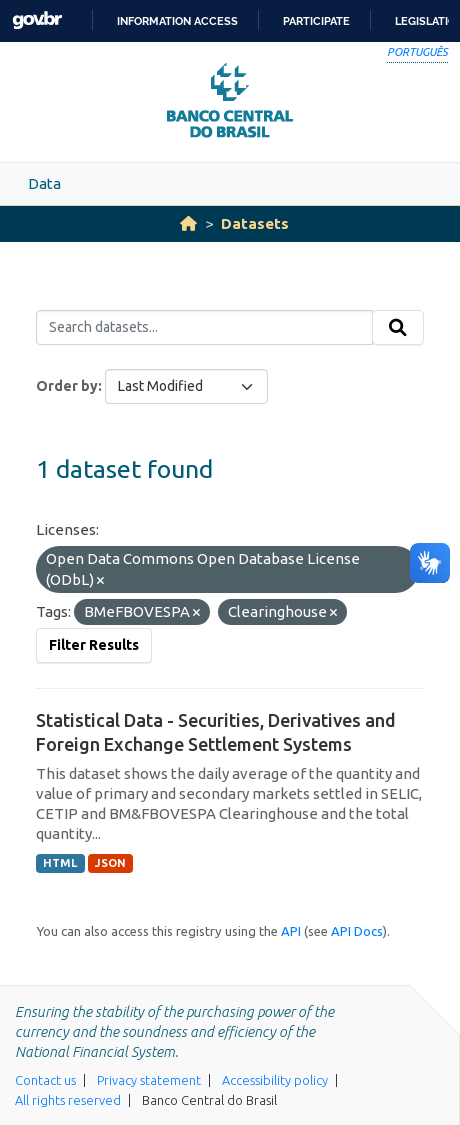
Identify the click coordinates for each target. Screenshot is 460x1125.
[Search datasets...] (204, 328)
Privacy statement (149, 1080)
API (291, 931)
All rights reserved (68, 1100)
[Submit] (398, 328)
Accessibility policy (275, 1080)
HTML (60, 863)
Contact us (45, 1080)
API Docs (357, 931)
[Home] (188, 223)
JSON (110, 863)
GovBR (37, 20)
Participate (316, 21)
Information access (177, 21)
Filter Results (94, 645)
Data (44, 183)
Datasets (255, 223)
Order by (67, 386)
